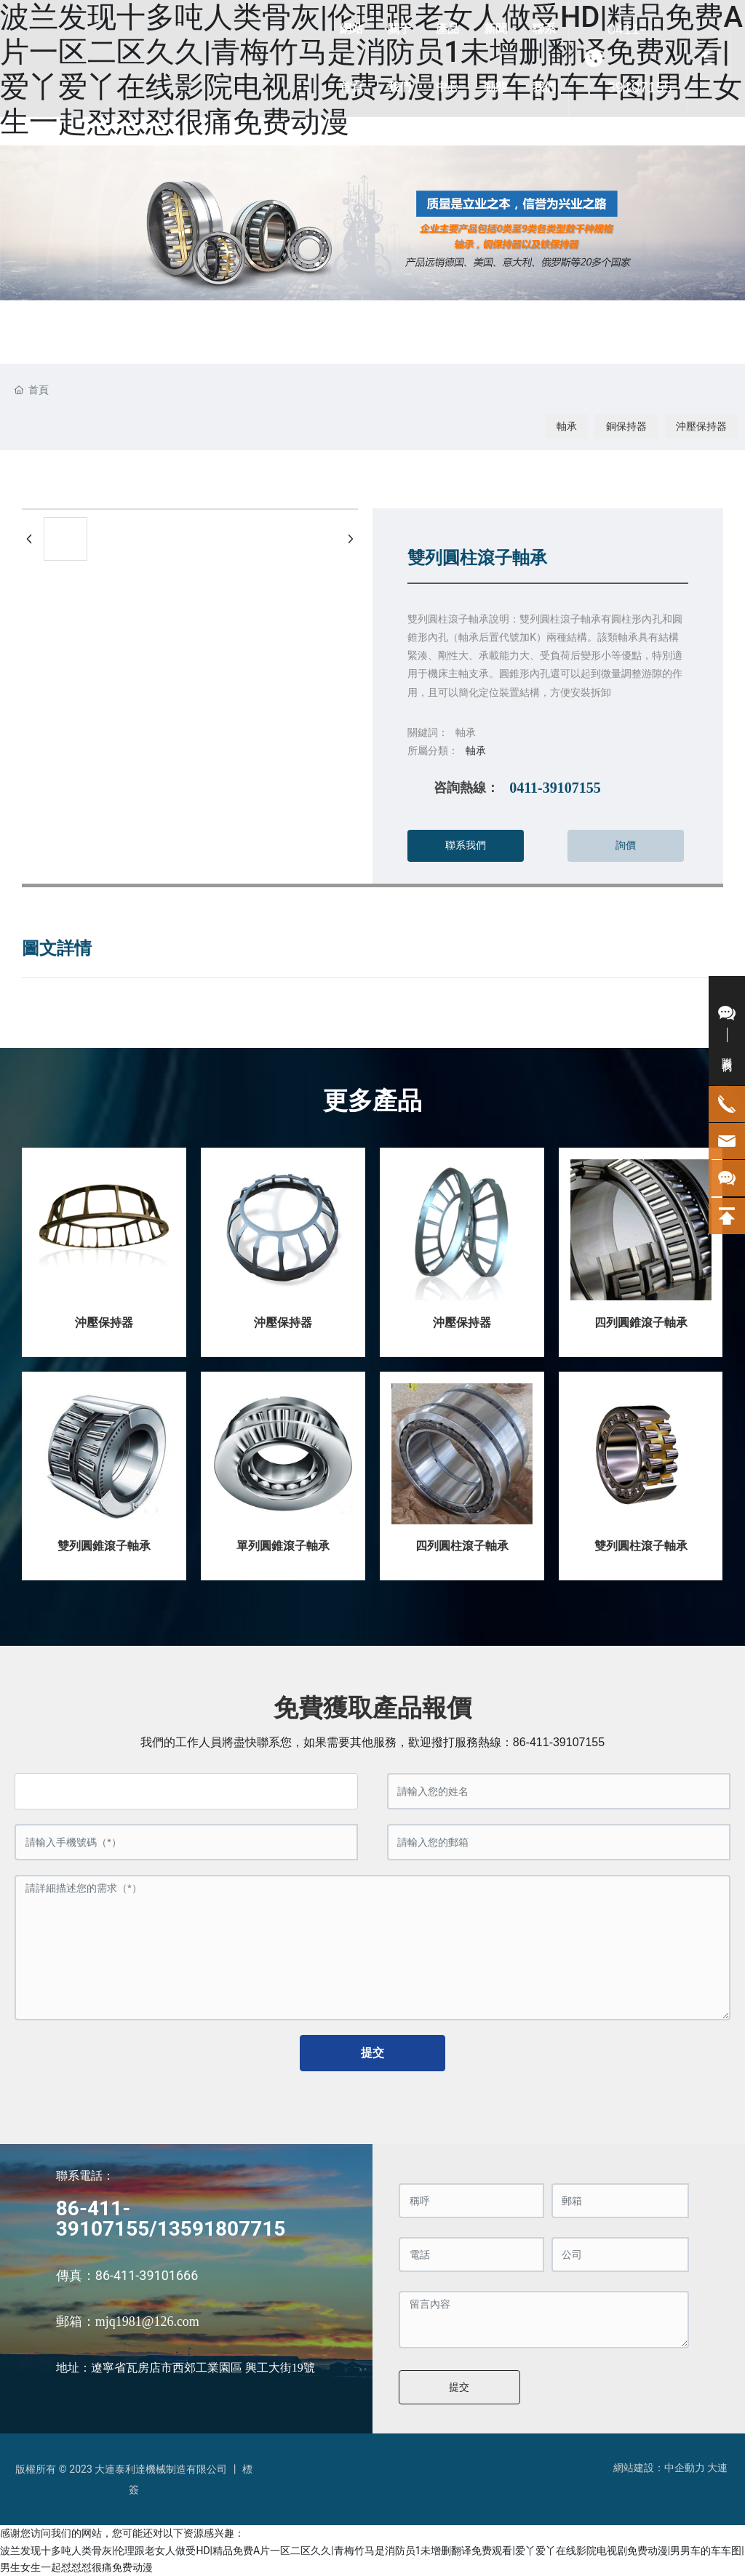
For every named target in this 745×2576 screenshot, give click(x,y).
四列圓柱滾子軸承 (462, 1546)
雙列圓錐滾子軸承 (104, 1546)
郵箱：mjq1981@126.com (127, 2321)
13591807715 (221, 2229)
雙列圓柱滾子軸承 (641, 1546)
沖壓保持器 (701, 426)
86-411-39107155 (559, 1742)
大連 (717, 2467)
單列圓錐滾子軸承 (283, 1546)
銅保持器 (626, 426)
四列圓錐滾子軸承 (641, 1322)
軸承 (567, 426)
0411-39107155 (639, 58)
